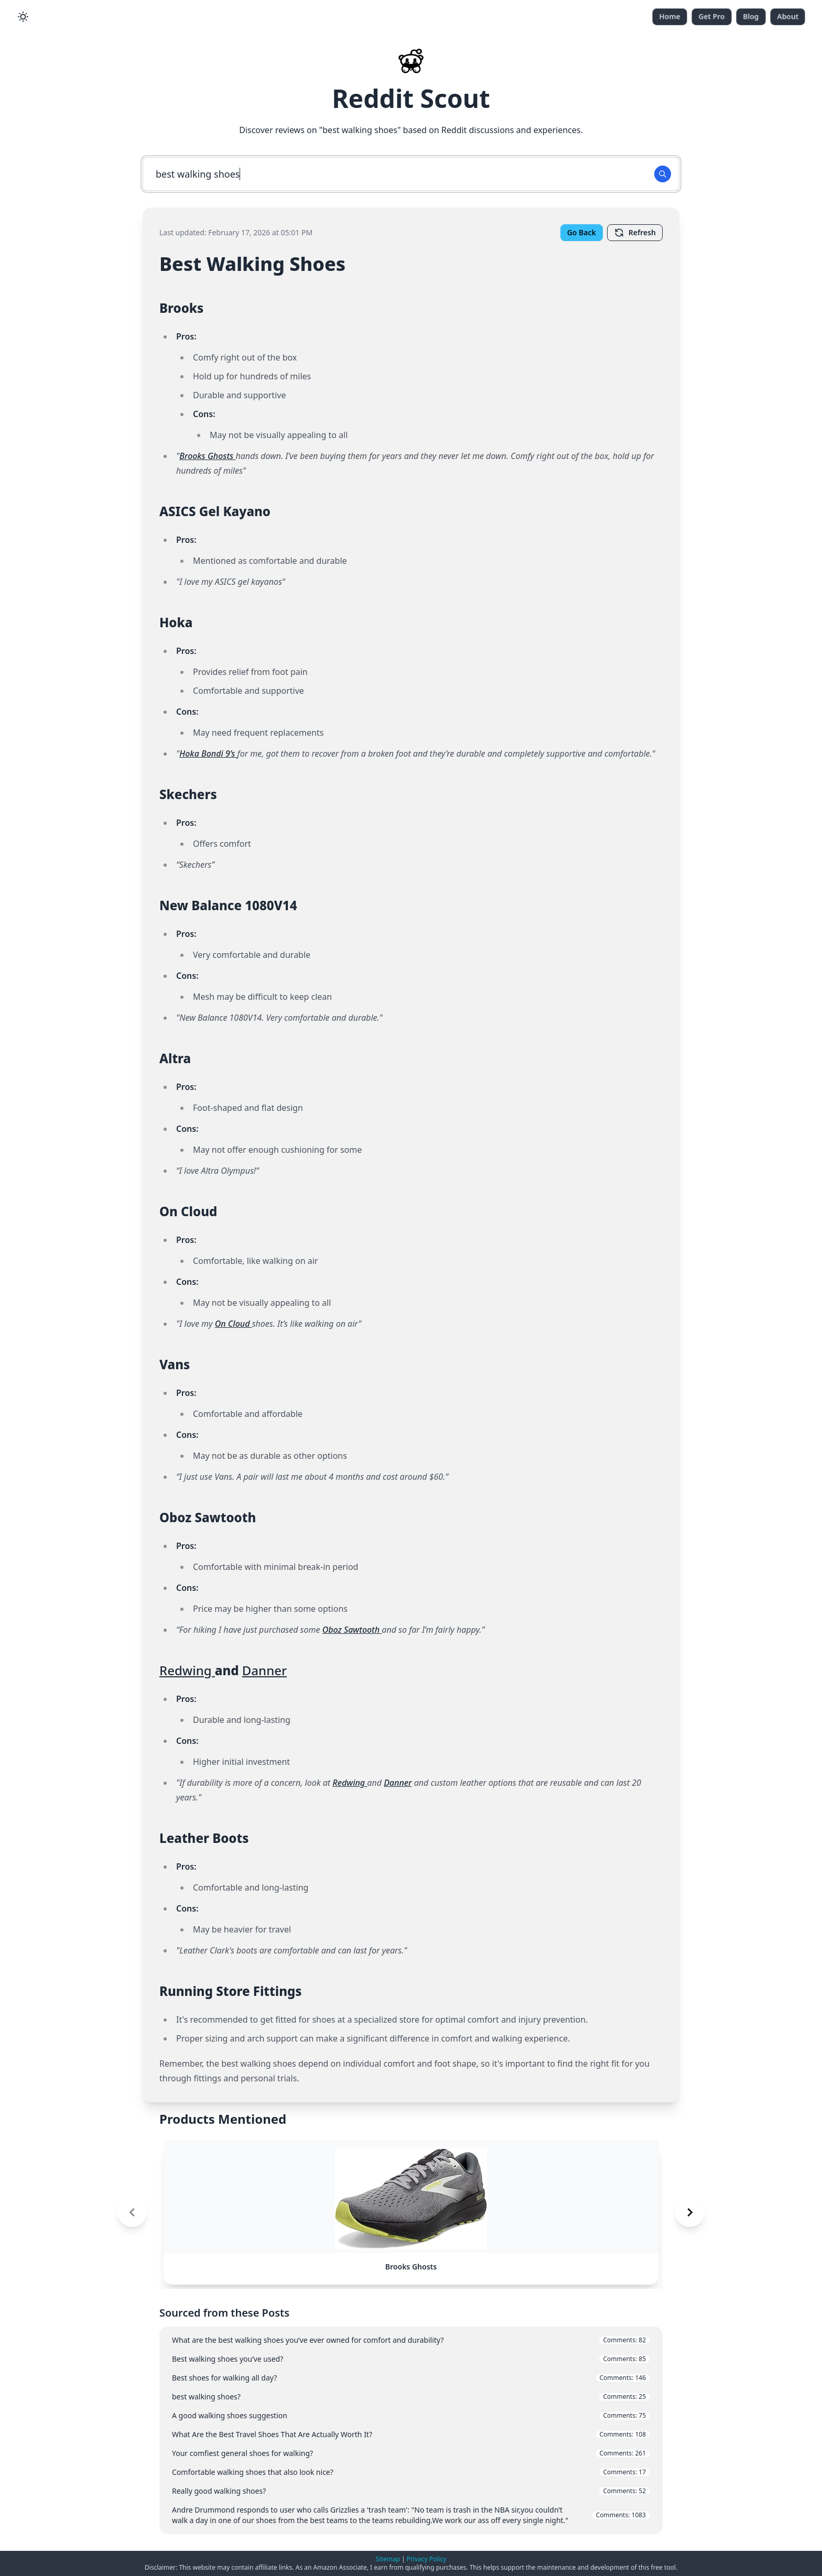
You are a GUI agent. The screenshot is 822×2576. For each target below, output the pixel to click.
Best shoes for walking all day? (411, 2378)
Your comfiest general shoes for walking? (411, 2453)
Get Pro (711, 16)
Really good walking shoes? (411, 2491)
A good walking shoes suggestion (411, 2415)
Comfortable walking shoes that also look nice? (411, 2472)
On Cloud (233, 1323)
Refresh (635, 232)
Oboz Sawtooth (352, 1629)
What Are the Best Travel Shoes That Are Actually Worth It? (411, 2434)
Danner (264, 1670)
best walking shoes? (411, 2397)
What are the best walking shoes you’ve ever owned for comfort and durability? (411, 2340)
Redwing (187, 1670)
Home (669, 16)
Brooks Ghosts (207, 456)
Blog (751, 16)
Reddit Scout (411, 98)
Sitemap (388, 2559)
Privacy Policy (427, 2559)
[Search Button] (662, 174)
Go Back (581, 232)
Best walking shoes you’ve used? (411, 2359)
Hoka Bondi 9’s (208, 753)
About (787, 16)
